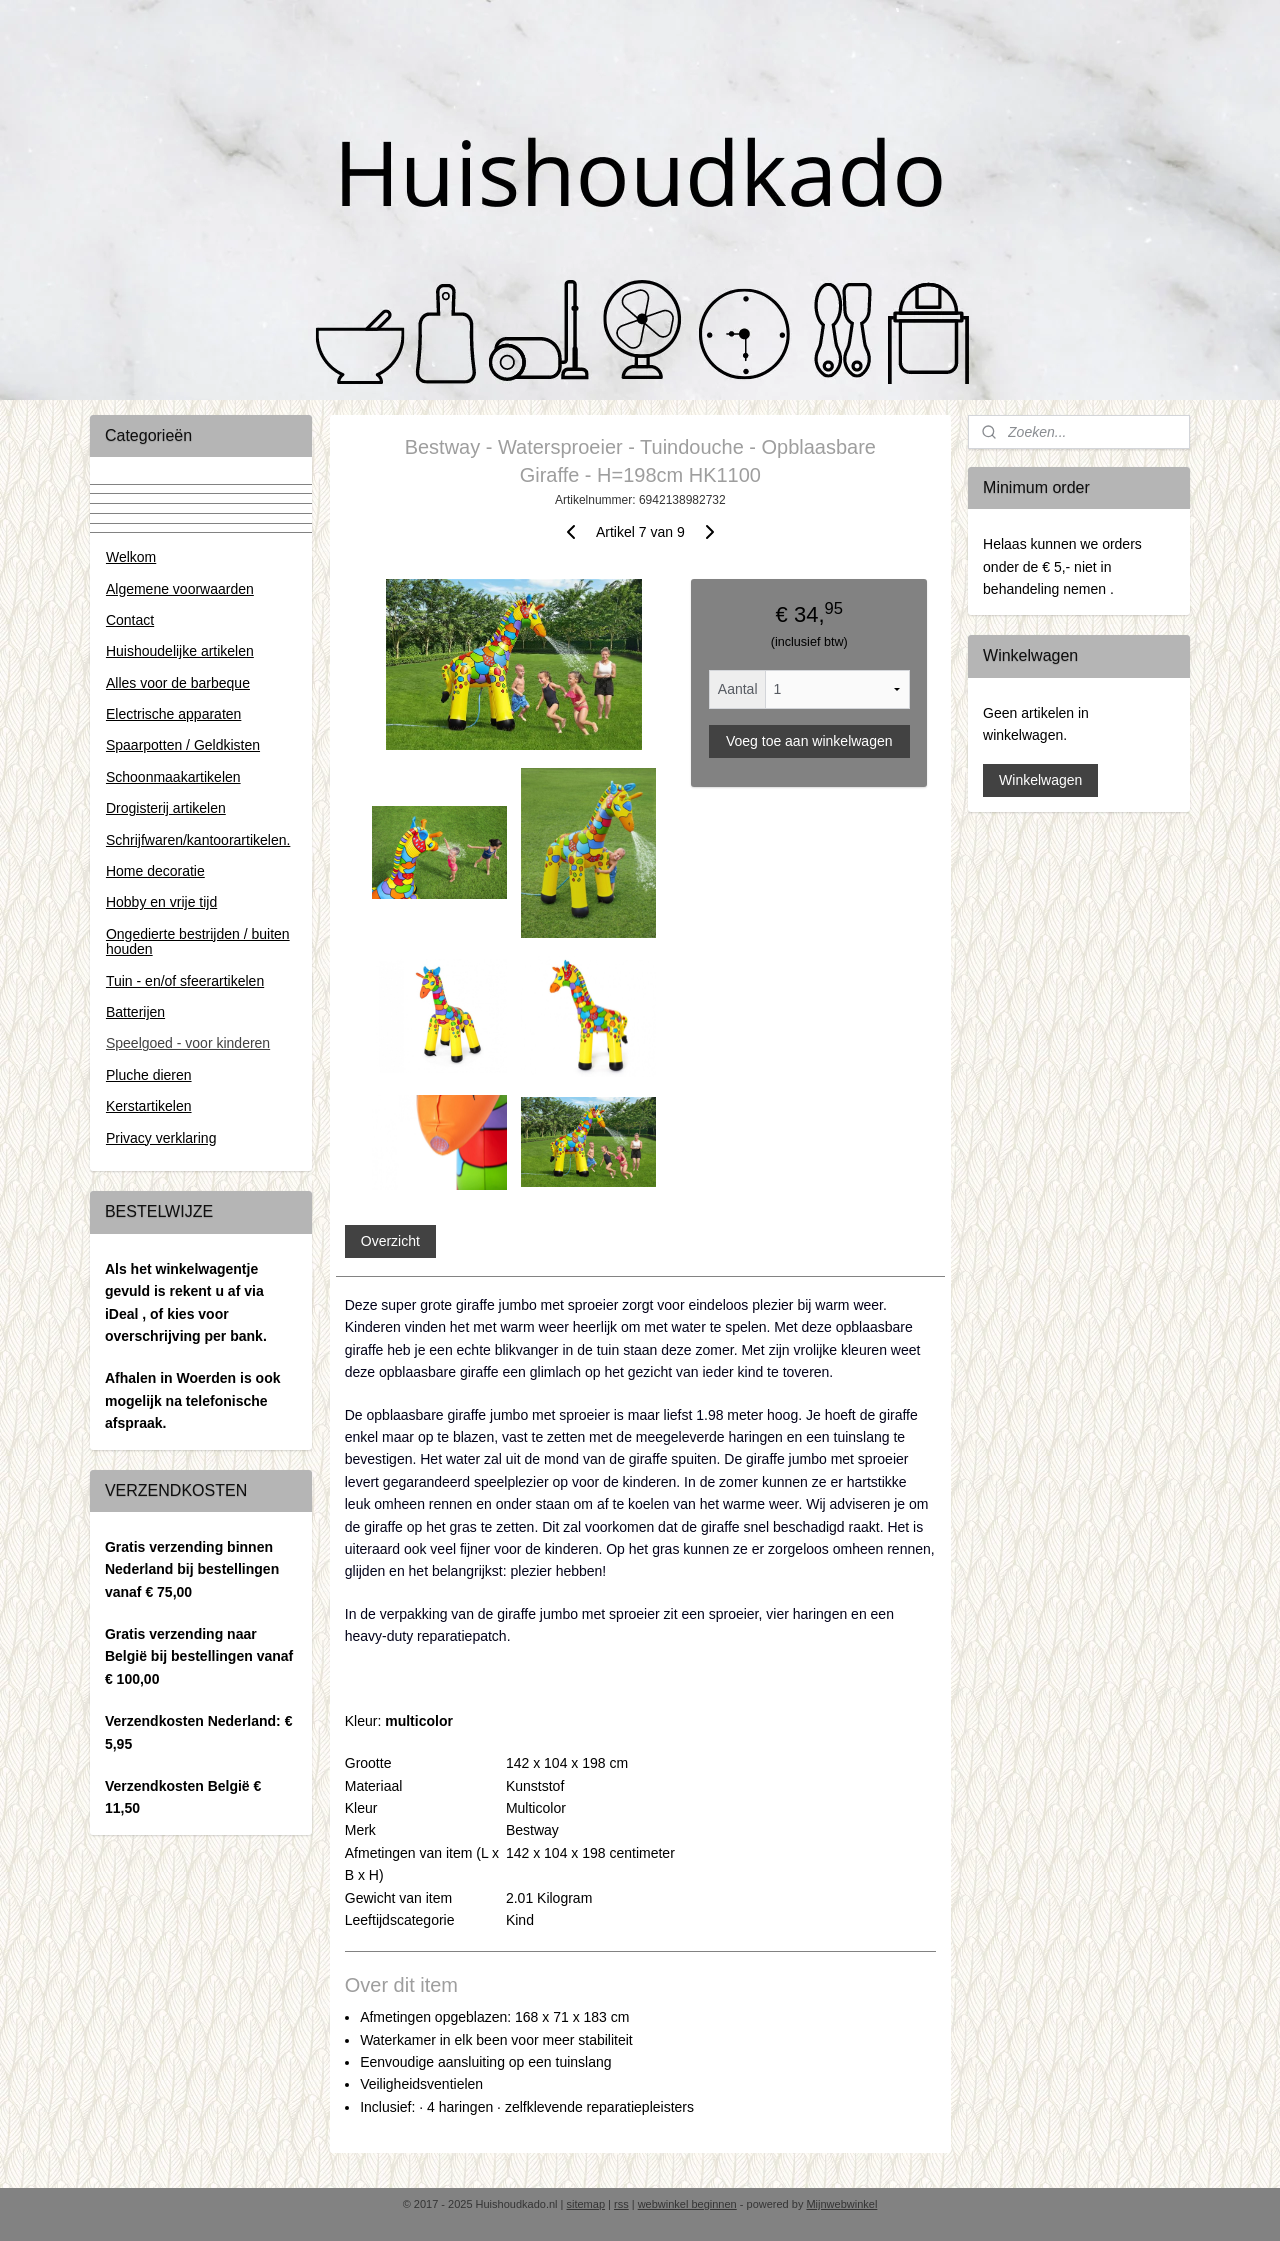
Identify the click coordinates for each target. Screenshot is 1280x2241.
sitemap (585, 2204)
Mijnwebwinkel (841, 2204)
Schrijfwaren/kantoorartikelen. (198, 840)
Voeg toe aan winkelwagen (809, 741)
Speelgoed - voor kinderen (188, 1043)
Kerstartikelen (149, 1106)
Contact (130, 620)
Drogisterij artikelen (166, 808)
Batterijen (135, 1012)
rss (621, 2204)
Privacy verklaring (161, 1138)
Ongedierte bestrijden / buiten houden (198, 941)
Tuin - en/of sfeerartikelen (185, 981)
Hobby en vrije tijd (161, 902)
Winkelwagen (1040, 780)
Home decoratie (155, 871)
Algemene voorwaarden (180, 589)
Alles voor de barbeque (178, 683)
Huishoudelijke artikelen (180, 651)
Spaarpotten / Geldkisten (183, 745)
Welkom (131, 557)
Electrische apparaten (173, 714)
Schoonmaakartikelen (173, 777)
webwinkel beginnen (687, 2204)
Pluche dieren (149, 1075)
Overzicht (389, 1241)
